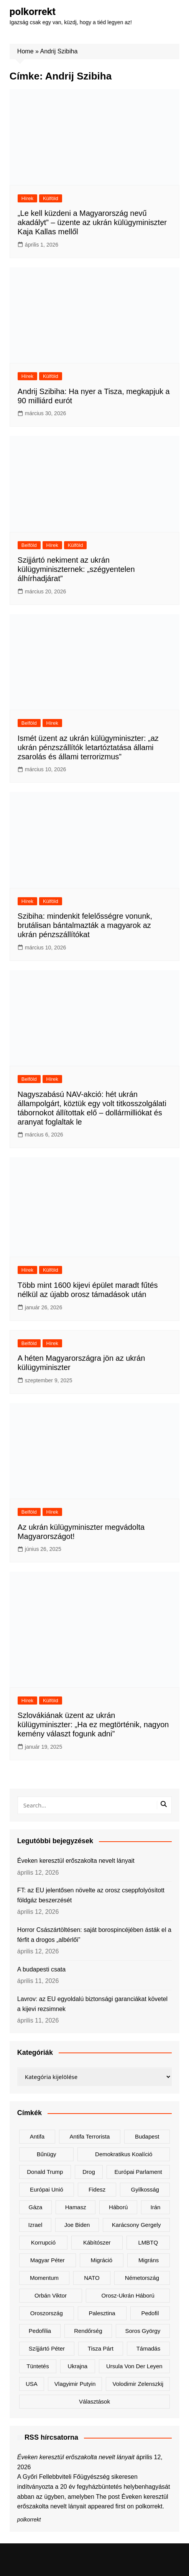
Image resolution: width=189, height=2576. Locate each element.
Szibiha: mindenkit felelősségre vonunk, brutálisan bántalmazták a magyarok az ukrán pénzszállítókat (85, 925)
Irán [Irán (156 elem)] (156, 2207)
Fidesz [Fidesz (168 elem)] (97, 2189)
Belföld (29, 545)
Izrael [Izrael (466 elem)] (35, 2224)
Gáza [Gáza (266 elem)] (36, 2207)
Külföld (50, 198)
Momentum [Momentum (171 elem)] (44, 2278)
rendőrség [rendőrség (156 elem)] (88, 2331)
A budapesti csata (41, 1969)
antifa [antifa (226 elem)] (37, 2136)
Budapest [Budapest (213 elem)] (147, 2136)
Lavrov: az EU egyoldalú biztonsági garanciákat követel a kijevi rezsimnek (92, 2004)
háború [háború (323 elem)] (118, 2207)
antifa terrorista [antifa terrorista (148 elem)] (90, 2136)
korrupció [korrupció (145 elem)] (43, 2242)
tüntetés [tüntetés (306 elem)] (37, 2366)
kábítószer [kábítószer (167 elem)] (97, 2242)
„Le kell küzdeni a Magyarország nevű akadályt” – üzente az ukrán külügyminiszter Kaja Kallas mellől (92, 222)
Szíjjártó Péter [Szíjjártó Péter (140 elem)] (47, 2348)
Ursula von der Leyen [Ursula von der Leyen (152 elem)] (134, 2366)
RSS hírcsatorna (51, 2437)
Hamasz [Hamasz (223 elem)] (75, 2207)
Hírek (27, 198)
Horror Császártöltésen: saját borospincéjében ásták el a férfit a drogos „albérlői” (94, 1935)
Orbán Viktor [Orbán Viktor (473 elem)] (51, 2295)
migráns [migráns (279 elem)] (148, 2260)
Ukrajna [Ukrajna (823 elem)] (77, 2366)
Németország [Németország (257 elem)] (142, 2278)
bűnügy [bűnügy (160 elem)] (46, 2154)
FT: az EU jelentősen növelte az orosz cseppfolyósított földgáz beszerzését (90, 1895)
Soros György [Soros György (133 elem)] (142, 2331)
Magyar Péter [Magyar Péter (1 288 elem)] (47, 2260)
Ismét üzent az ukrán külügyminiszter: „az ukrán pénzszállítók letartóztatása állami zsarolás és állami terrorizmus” (88, 747)
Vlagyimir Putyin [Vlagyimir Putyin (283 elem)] (75, 2384)
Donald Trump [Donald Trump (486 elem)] (45, 2171)
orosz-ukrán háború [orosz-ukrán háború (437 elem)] (128, 2295)
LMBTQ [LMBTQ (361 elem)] (148, 2242)
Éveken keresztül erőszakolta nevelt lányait (76, 1860)
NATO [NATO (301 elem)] (91, 2278)
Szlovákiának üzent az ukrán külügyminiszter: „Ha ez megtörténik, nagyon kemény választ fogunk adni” (93, 1724)
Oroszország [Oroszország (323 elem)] (46, 2313)
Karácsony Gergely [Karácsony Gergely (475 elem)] (136, 2224)
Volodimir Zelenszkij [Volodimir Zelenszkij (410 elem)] (138, 2384)
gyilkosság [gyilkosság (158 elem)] (145, 2189)
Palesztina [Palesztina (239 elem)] (102, 2313)
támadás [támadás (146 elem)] (148, 2348)
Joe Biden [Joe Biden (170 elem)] (77, 2224)
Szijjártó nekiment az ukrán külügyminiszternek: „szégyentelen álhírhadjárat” (76, 569)
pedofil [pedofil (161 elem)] (150, 2313)
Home (25, 51)
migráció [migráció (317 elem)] (101, 2260)
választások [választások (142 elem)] (94, 2401)
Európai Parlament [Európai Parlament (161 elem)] (138, 2171)
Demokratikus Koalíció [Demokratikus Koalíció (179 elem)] (123, 2154)
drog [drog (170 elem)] (88, 2171)
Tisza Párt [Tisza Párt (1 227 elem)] (100, 2348)
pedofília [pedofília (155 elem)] (40, 2331)
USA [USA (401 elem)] (32, 2384)
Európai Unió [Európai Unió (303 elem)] (46, 2189)
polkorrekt (33, 11)
